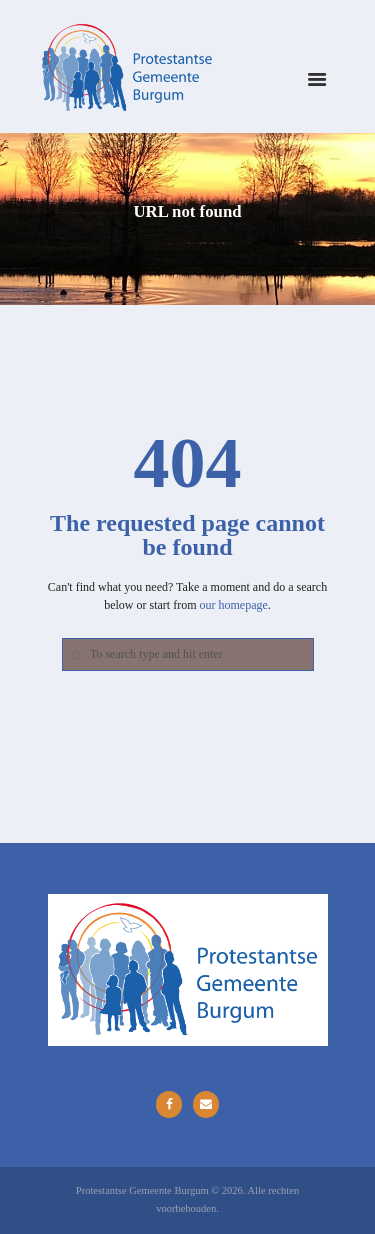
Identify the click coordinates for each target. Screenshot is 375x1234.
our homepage (234, 605)
